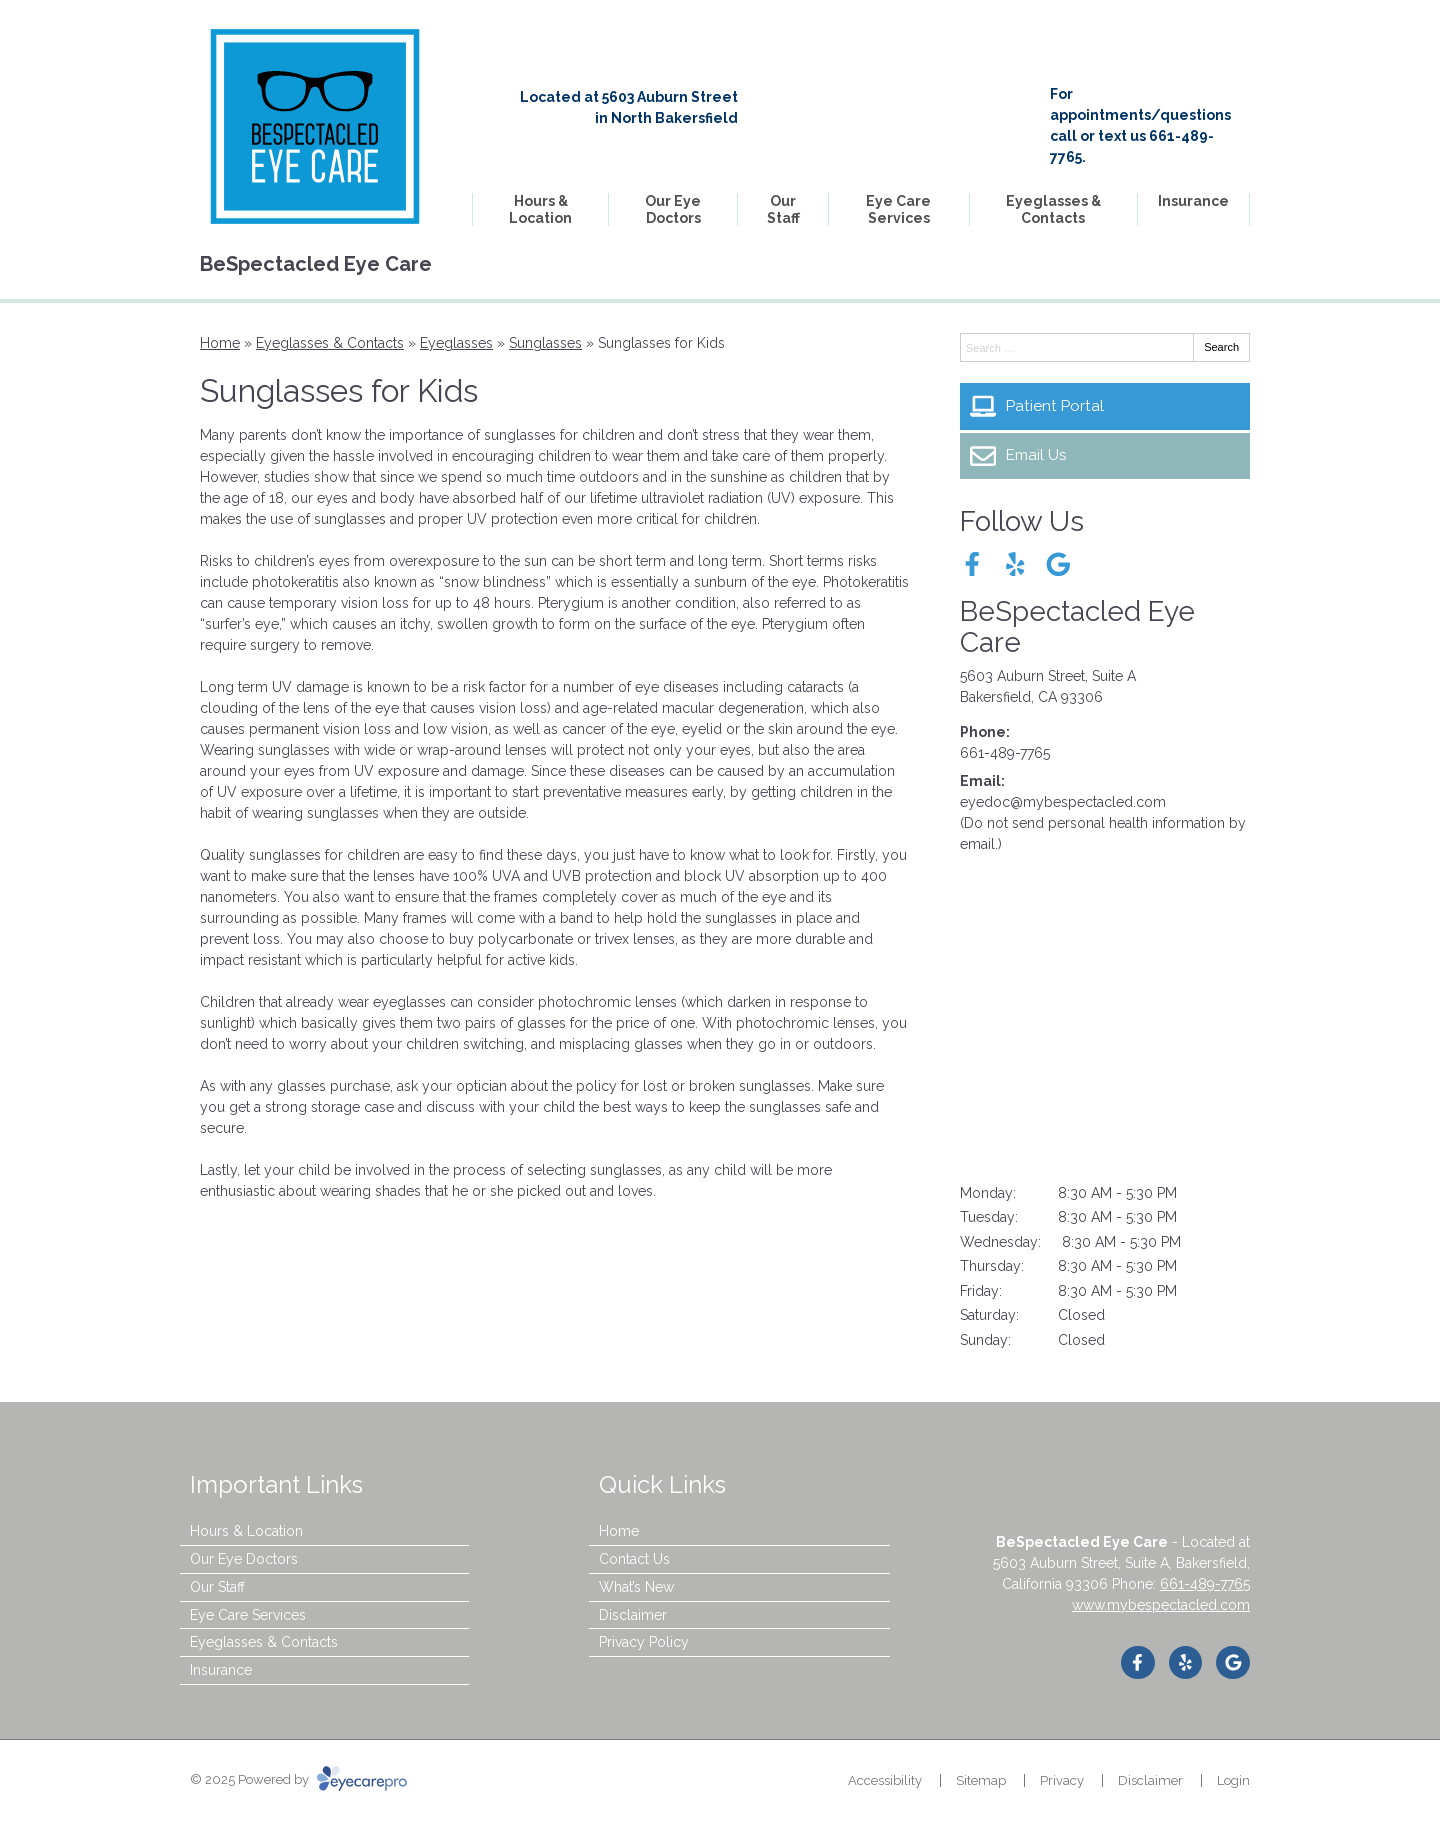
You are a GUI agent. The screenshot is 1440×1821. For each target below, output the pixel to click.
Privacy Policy (644, 1642)
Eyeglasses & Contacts (1053, 209)
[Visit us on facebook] (972, 564)
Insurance (1193, 201)
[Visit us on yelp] (1015, 564)
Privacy (1062, 1780)
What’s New (636, 1587)
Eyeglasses (456, 343)
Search (1221, 347)
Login (1233, 1780)
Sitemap (981, 1780)
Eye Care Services (898, 209)
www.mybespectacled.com (1161, 1605)
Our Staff (783, 209)
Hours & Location (540, 209)
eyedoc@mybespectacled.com (1063, 802)
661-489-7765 (1005, 753)
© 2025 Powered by (298, 1779)
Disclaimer (633, 1615)
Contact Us (634, 1559)
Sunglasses (545, 343)
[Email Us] (1105, 456)
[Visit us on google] (1058, 564)
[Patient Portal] (1105, 406)
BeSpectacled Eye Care (1077, 627)
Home (220, 343)
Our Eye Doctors (673, 209)
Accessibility (885, 1780)
